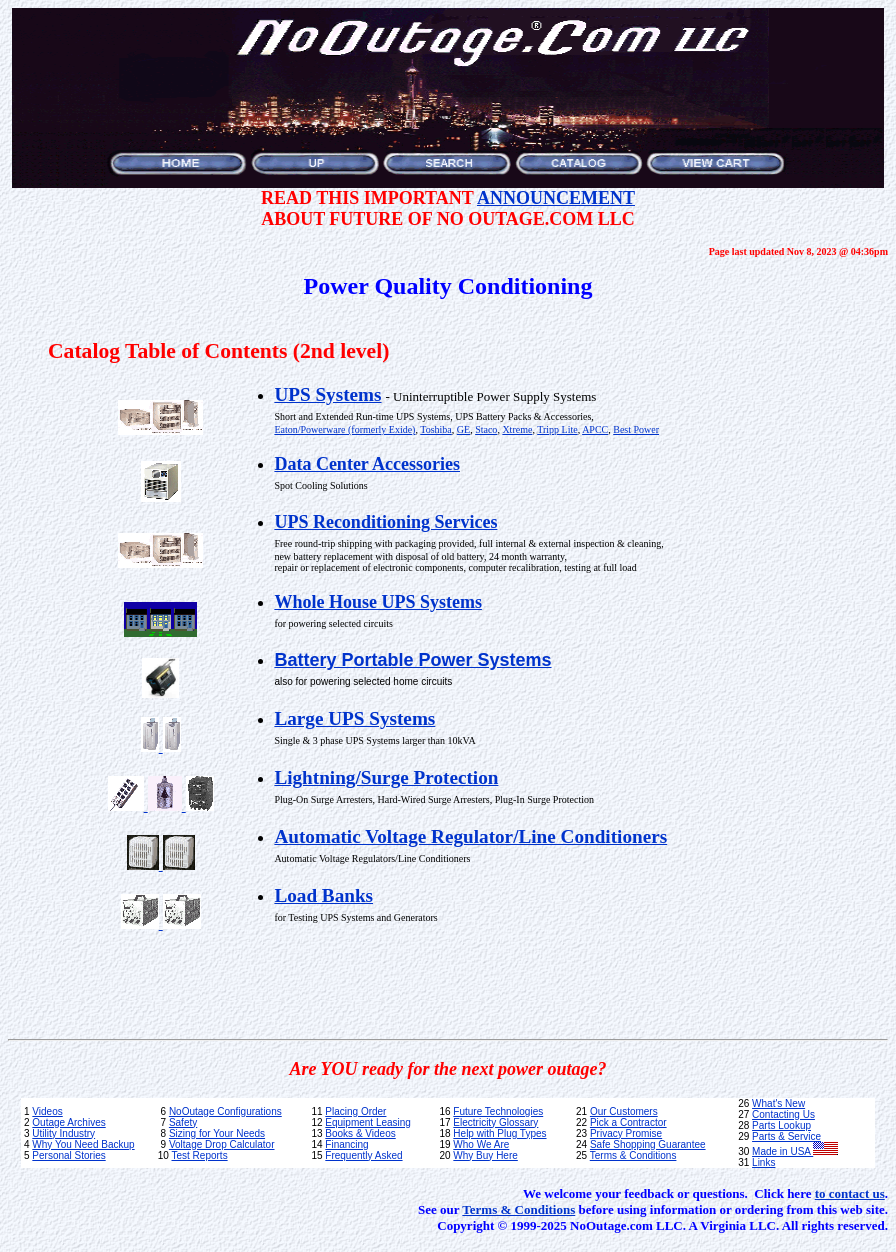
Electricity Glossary (495, 1122)
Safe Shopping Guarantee (648, 1144)
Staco (486, 429)
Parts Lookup (781, 1125)
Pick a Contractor (628, 1122)
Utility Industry (63, 1133)
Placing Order (355, 1111)
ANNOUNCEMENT (556, 198)
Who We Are (481, 1144)
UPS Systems (327, 394)
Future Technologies (498, 1111)
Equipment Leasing (368, 1122)
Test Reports (200, 1155)
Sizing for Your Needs (217, 1133)
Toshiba (436, 429)
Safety (183, 1122)
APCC (595, 429)
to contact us (850, 1193)
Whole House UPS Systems (378, 602)
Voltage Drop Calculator (222, 1144)
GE (463, 429)
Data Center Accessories (367, 464)
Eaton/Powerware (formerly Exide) (344, 429)
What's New (778, 1103)
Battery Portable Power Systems (412, 660)
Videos (47, 1111)
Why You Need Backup (83, 1144)
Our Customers (624, 1111)
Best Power (636, 429)
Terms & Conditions (633, 1155)
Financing (346, 1144)
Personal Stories (68, 1155)
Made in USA (795, 1151)
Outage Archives (68, 1122)
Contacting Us (783, 1114)
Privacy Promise (626, 1133)
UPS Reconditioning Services (385, 522)
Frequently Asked (363, 1155)
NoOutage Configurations (225, 1111)
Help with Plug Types (499, 1133)
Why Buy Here (485, 1155)
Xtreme (517, 429)
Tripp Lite (557, 429)
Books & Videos (360, 1133)
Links (763, 1162)
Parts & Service (786, 1136)
